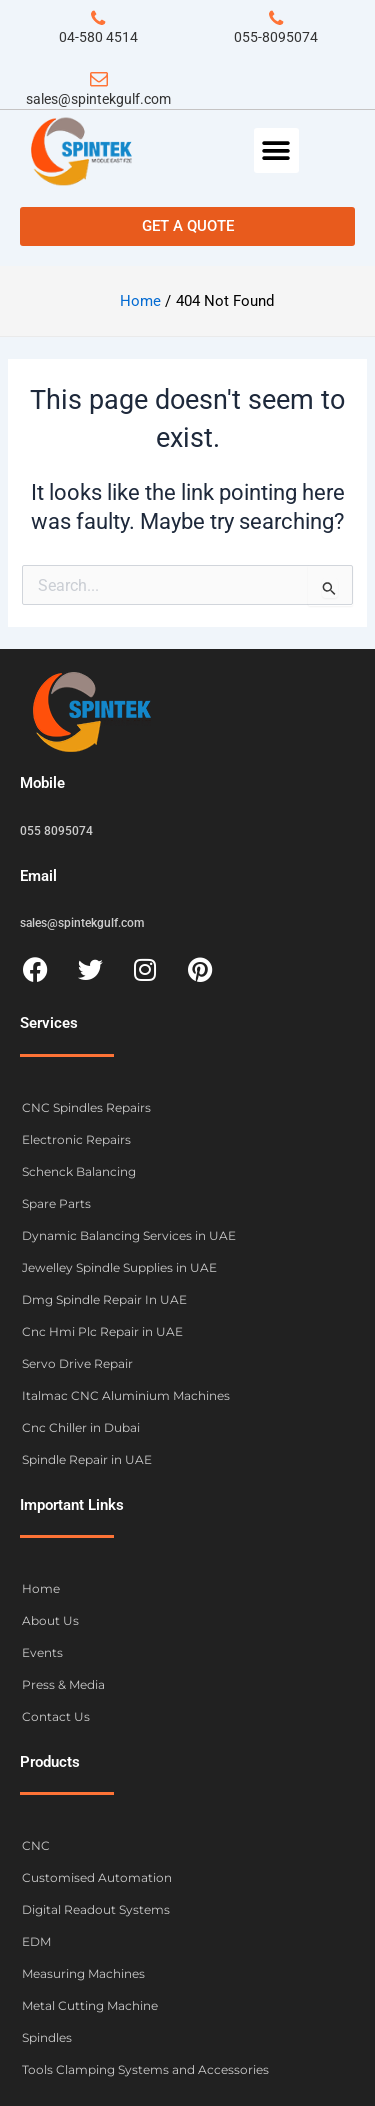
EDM (36, 1941)
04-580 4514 (98, 37)
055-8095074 (276, 37)
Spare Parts (56, 1203)
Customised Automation (97, 1877)
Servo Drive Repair (77, 1363)
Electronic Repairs (76, 1139)
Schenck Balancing (79, 1171)
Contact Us (56, 1716)
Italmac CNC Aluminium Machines (126, 1395)
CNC (36, 1845)
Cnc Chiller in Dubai (81, 1427)
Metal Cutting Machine (90, 2005)
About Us (50, 1620)
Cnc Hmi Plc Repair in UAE (102, 1331)
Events (42, 1652)
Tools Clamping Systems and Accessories (145, 2069)
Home (41, 1588)
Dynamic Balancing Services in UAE (129, 1235)
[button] (276, 150)
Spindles (47, 2037)
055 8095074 (56, 831)
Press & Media (63, 1684)
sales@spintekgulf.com (98, 99)
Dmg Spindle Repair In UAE (104, 1299)
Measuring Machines (83, 1973)
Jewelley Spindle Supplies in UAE (119, 1267)
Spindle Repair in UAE (87, 1459)
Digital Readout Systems (96, 1909)
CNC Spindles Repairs (86, 1107)
